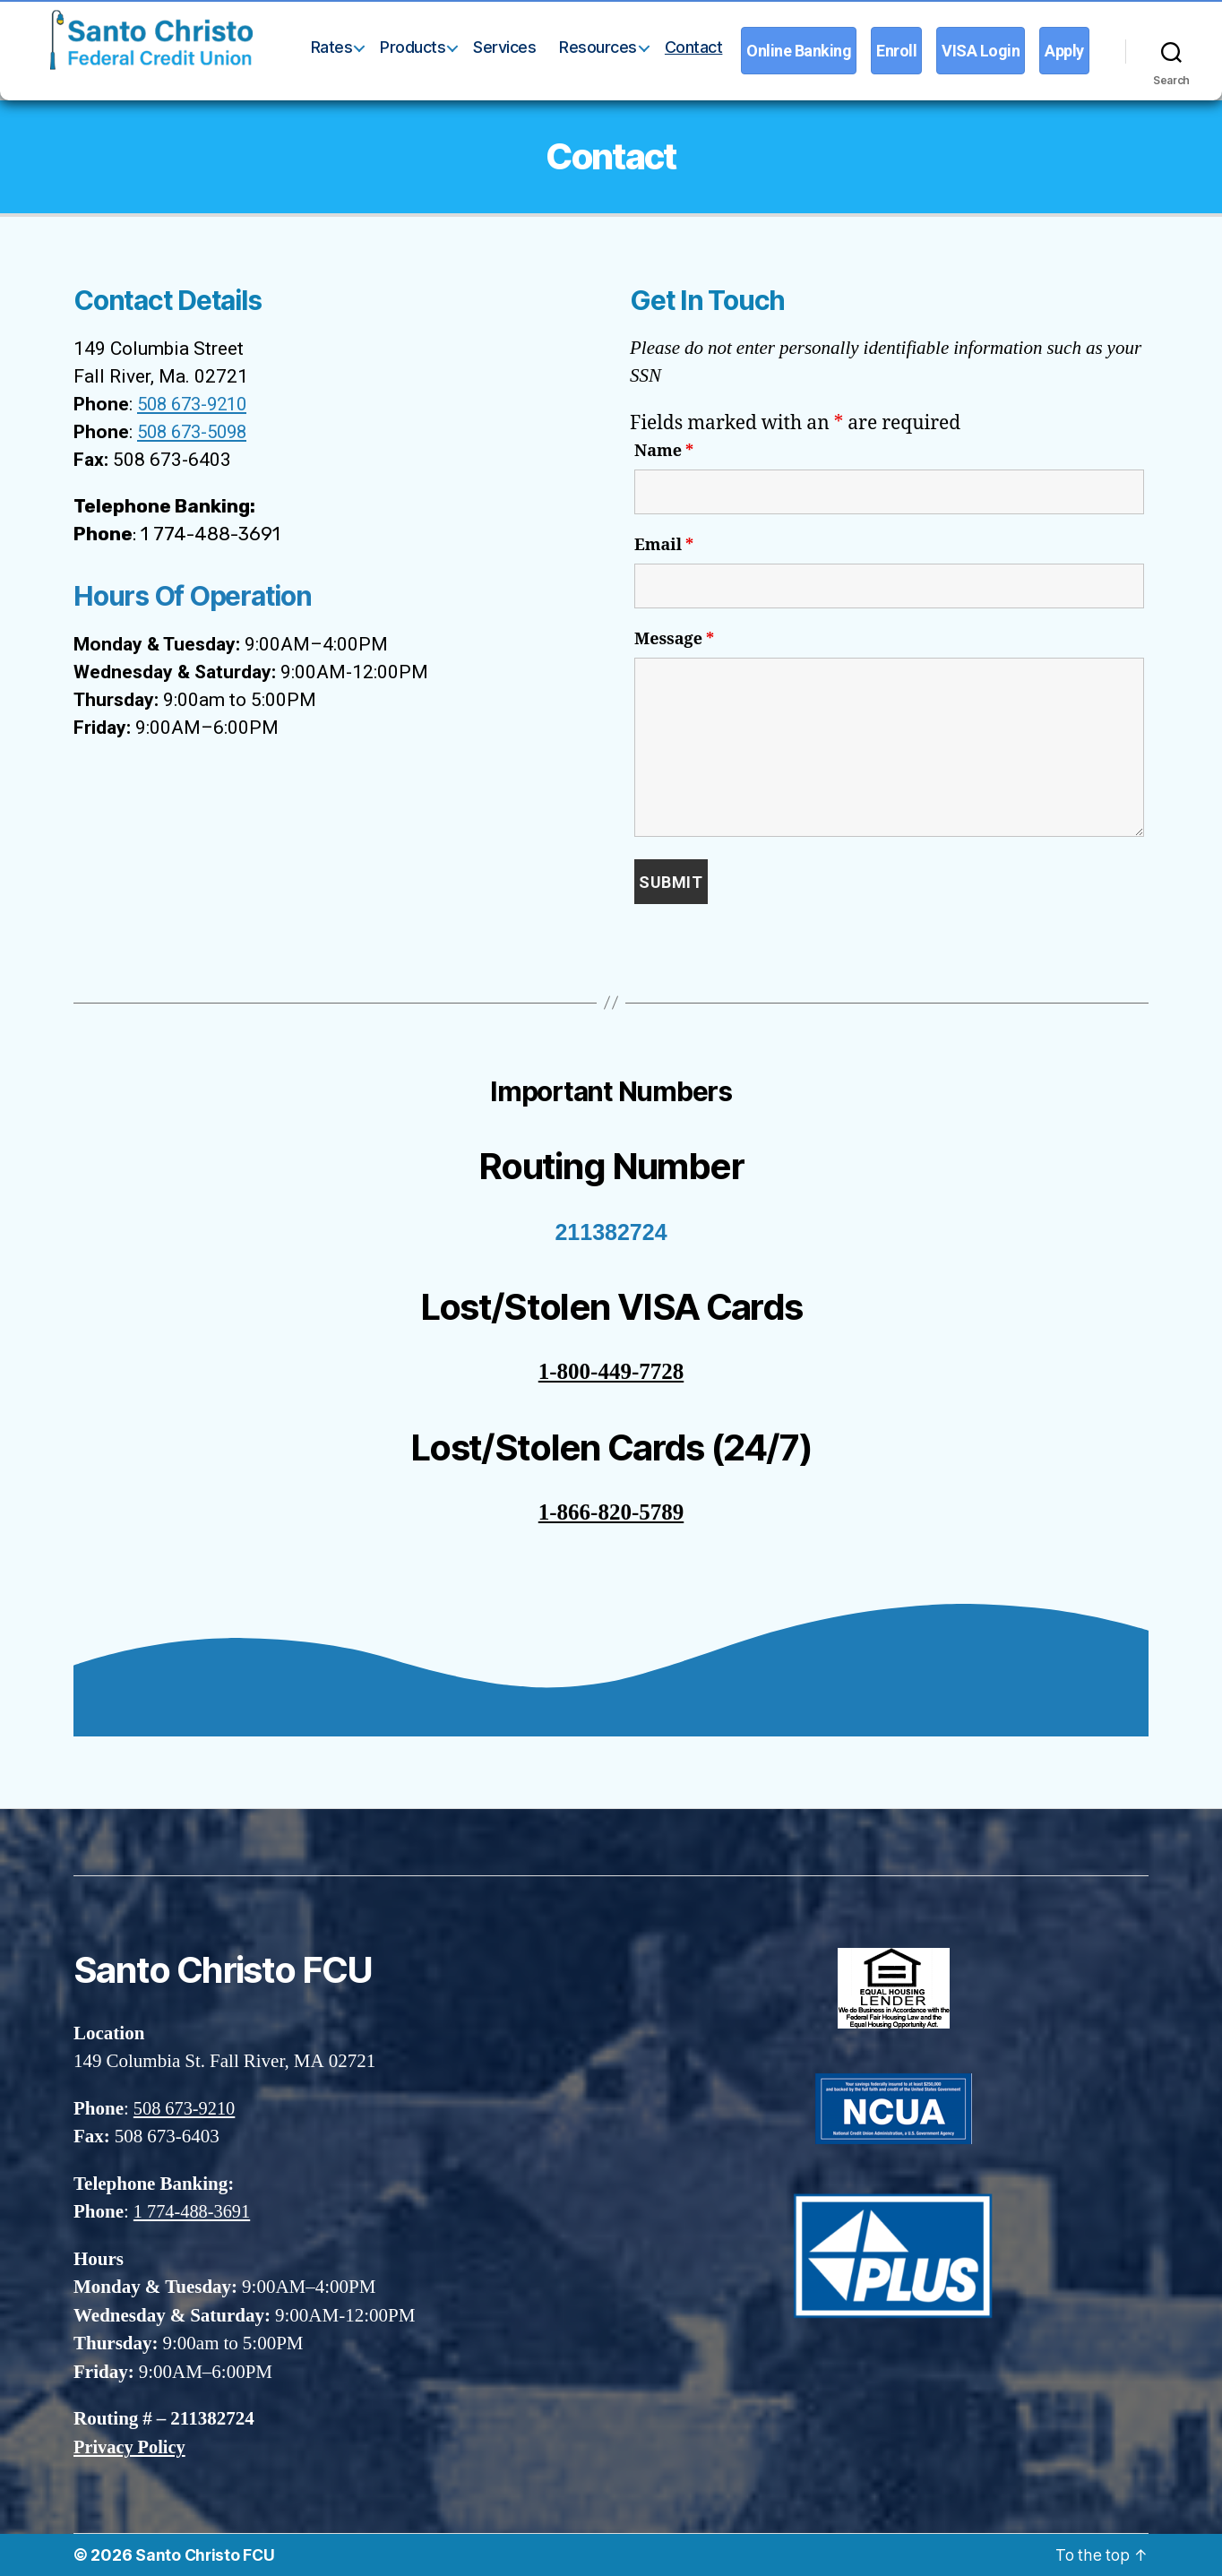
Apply (1064, 50)
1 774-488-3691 (193, 2212)
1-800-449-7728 (611, 1372)
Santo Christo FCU (206, 2555)
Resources (598, 47)
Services (504, 47)
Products (412, 47)
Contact (694, 47)
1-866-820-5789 (611, 1513)
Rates (332, 47)
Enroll (896, 50)
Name (663, 452)
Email (663, 546)
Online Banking (798, 50)
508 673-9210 (196, 404)
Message (674, 640)
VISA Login (981, 50)
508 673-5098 (196, 432)
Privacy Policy (131, 2447)
